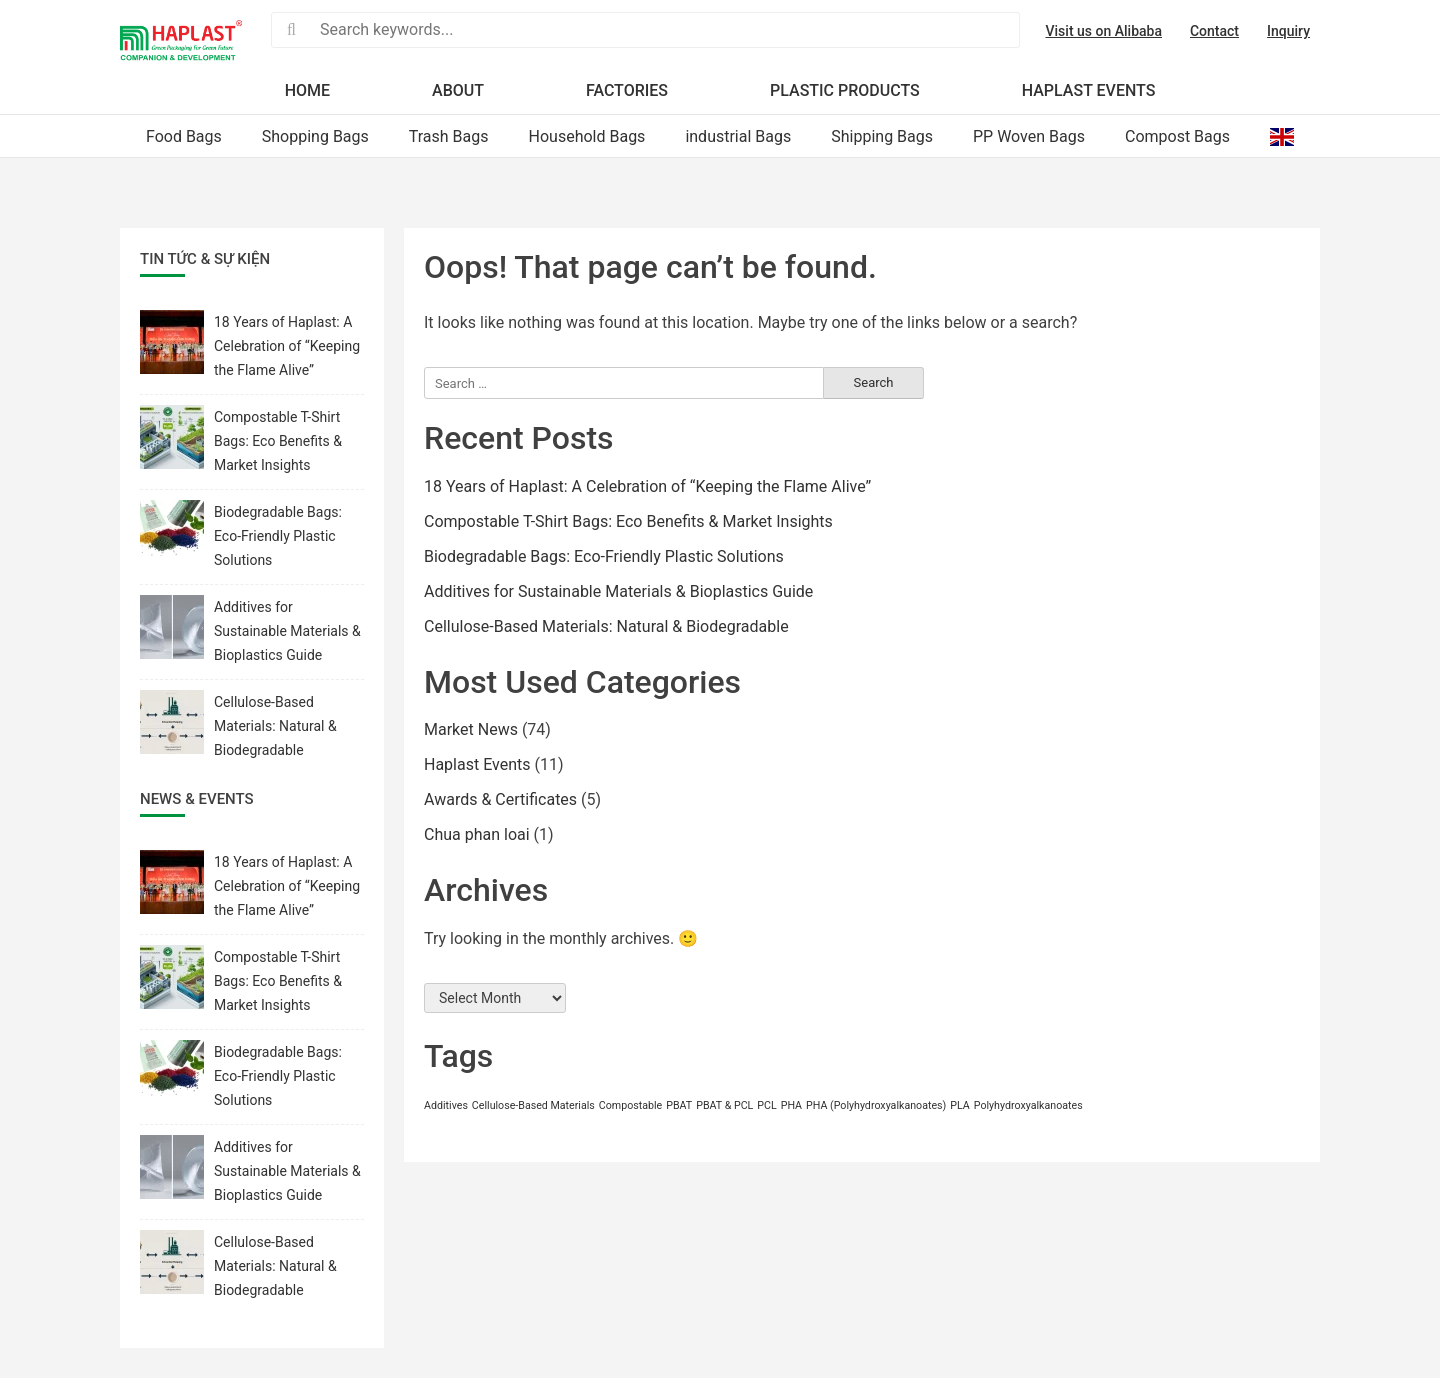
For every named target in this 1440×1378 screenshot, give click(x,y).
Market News (471, 729)
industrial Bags (738, 136)
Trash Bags (449, 136)
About (458, 90)
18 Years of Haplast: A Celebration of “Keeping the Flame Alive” (647, 486)
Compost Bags (1177, 136)
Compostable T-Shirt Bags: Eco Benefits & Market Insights (628, 521)
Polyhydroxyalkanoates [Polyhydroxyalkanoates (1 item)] (1028, 1105)
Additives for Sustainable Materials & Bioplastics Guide (618, 591)
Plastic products (845, 90)
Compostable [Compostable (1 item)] (630, 1105)
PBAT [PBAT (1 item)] (679, 1105)
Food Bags (184, 136)
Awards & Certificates (500, 799)
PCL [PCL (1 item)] (766, 1105)
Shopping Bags (315, 136)
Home (307, 90)
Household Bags (587, 136)
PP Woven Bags (1029, 136)
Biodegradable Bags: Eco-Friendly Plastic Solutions (604, 556)
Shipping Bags (882, 136)
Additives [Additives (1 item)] (446, 1105)
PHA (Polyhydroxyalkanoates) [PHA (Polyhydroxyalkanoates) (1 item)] (876, 1105)
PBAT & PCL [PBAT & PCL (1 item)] (724, 1105)
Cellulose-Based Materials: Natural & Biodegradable (606, 626)
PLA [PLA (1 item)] (960, 1105)
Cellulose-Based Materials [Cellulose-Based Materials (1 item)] (533, 1105)
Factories (627, 90)
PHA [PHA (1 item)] (791, 1105)
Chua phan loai (477, 834)
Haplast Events (1089, 90)
